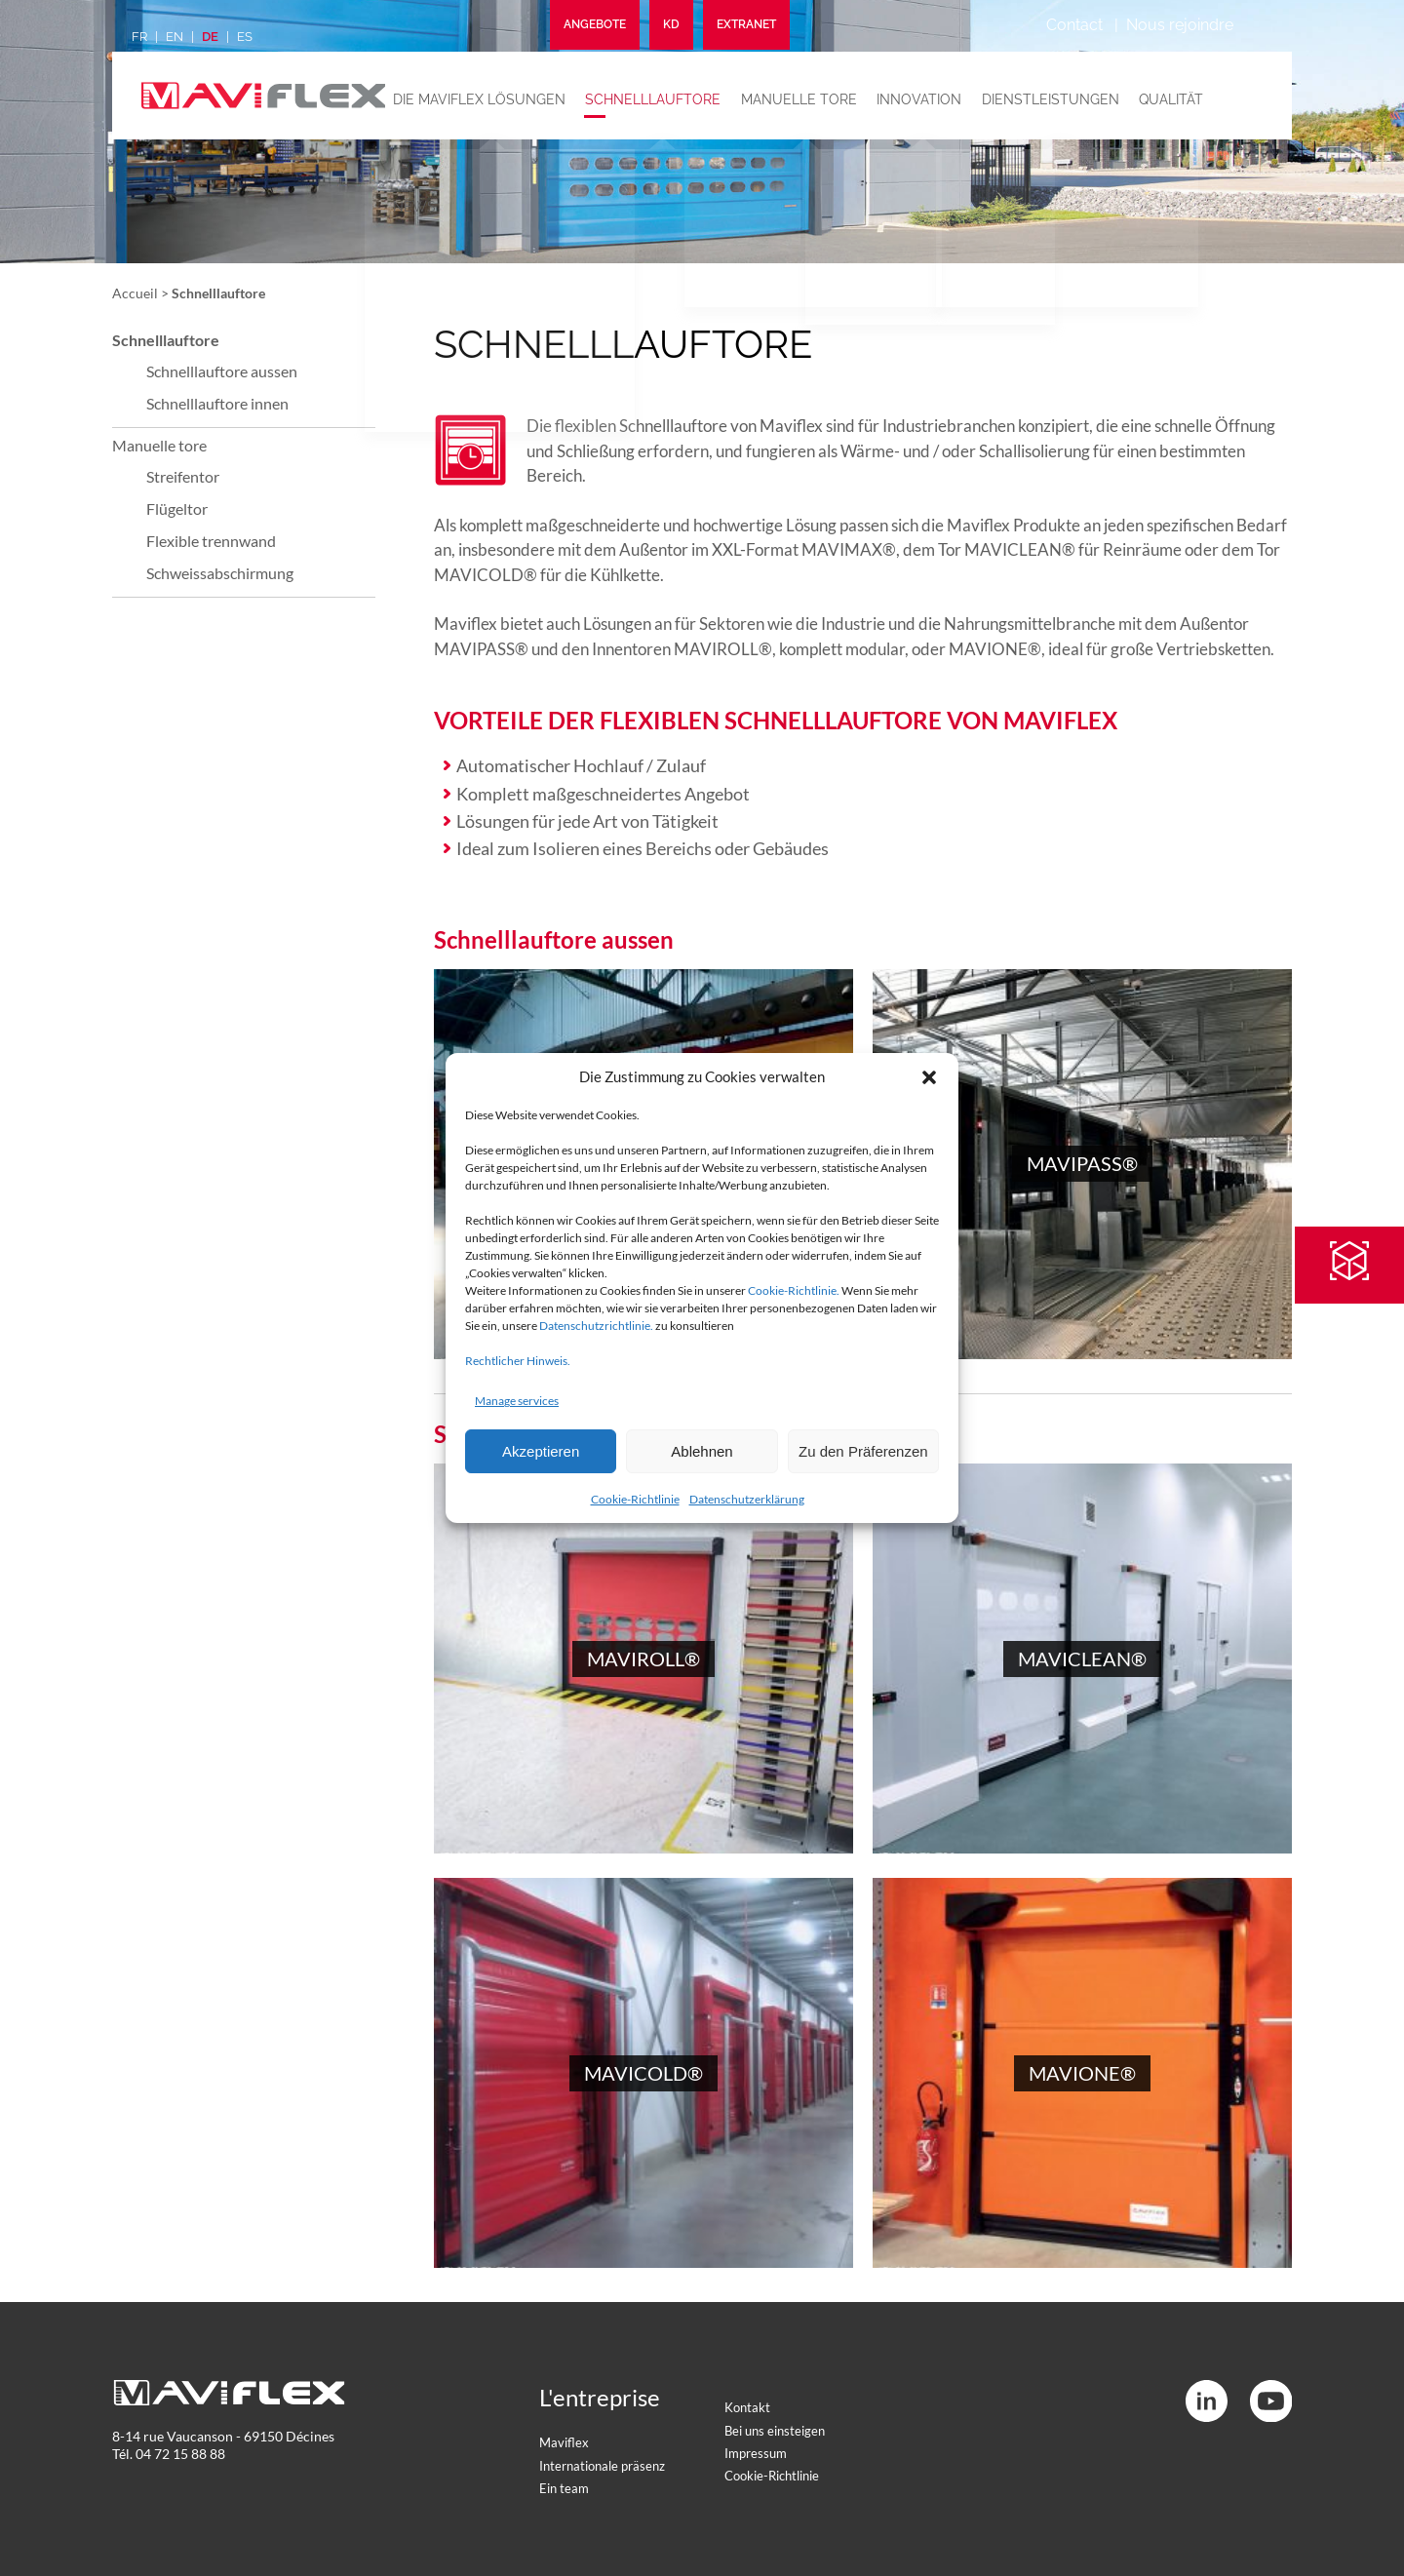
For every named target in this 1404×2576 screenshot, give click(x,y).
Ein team (564, 2488)
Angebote (595, 25)
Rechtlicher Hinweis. (517, 1360)
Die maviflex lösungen (490, 97)
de (210, 36)
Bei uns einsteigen (774, 2431)
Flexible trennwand (211, 540)
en (174, 36)
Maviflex (564, 2442)
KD (671, 25)
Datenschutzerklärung (746, 1499)
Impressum (755, 2453)
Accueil (135, 293)
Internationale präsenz (602, 2466)
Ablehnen (701, 1451)
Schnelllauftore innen (217, 403)
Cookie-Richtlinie (635, 1499)
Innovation (920, 97)
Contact (1074, 25)
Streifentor (182, 476)
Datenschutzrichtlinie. (596, 1325)
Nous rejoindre (1179, 25)
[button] (929, 1077)
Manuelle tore (803, 97)
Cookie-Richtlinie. (793, 1290)
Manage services (517, 1400)
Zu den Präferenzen (863, 1451)
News (1235, 97)
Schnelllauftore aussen (221, 371)
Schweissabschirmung (219, 573)
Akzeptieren (540, 1451)
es (245, 36)
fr (139, 36)
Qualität (1165, 97)
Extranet (746, 25)
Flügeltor (177, 508)
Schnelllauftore (660, 97)
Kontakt (747, 2407)
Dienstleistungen (1047, 97)
